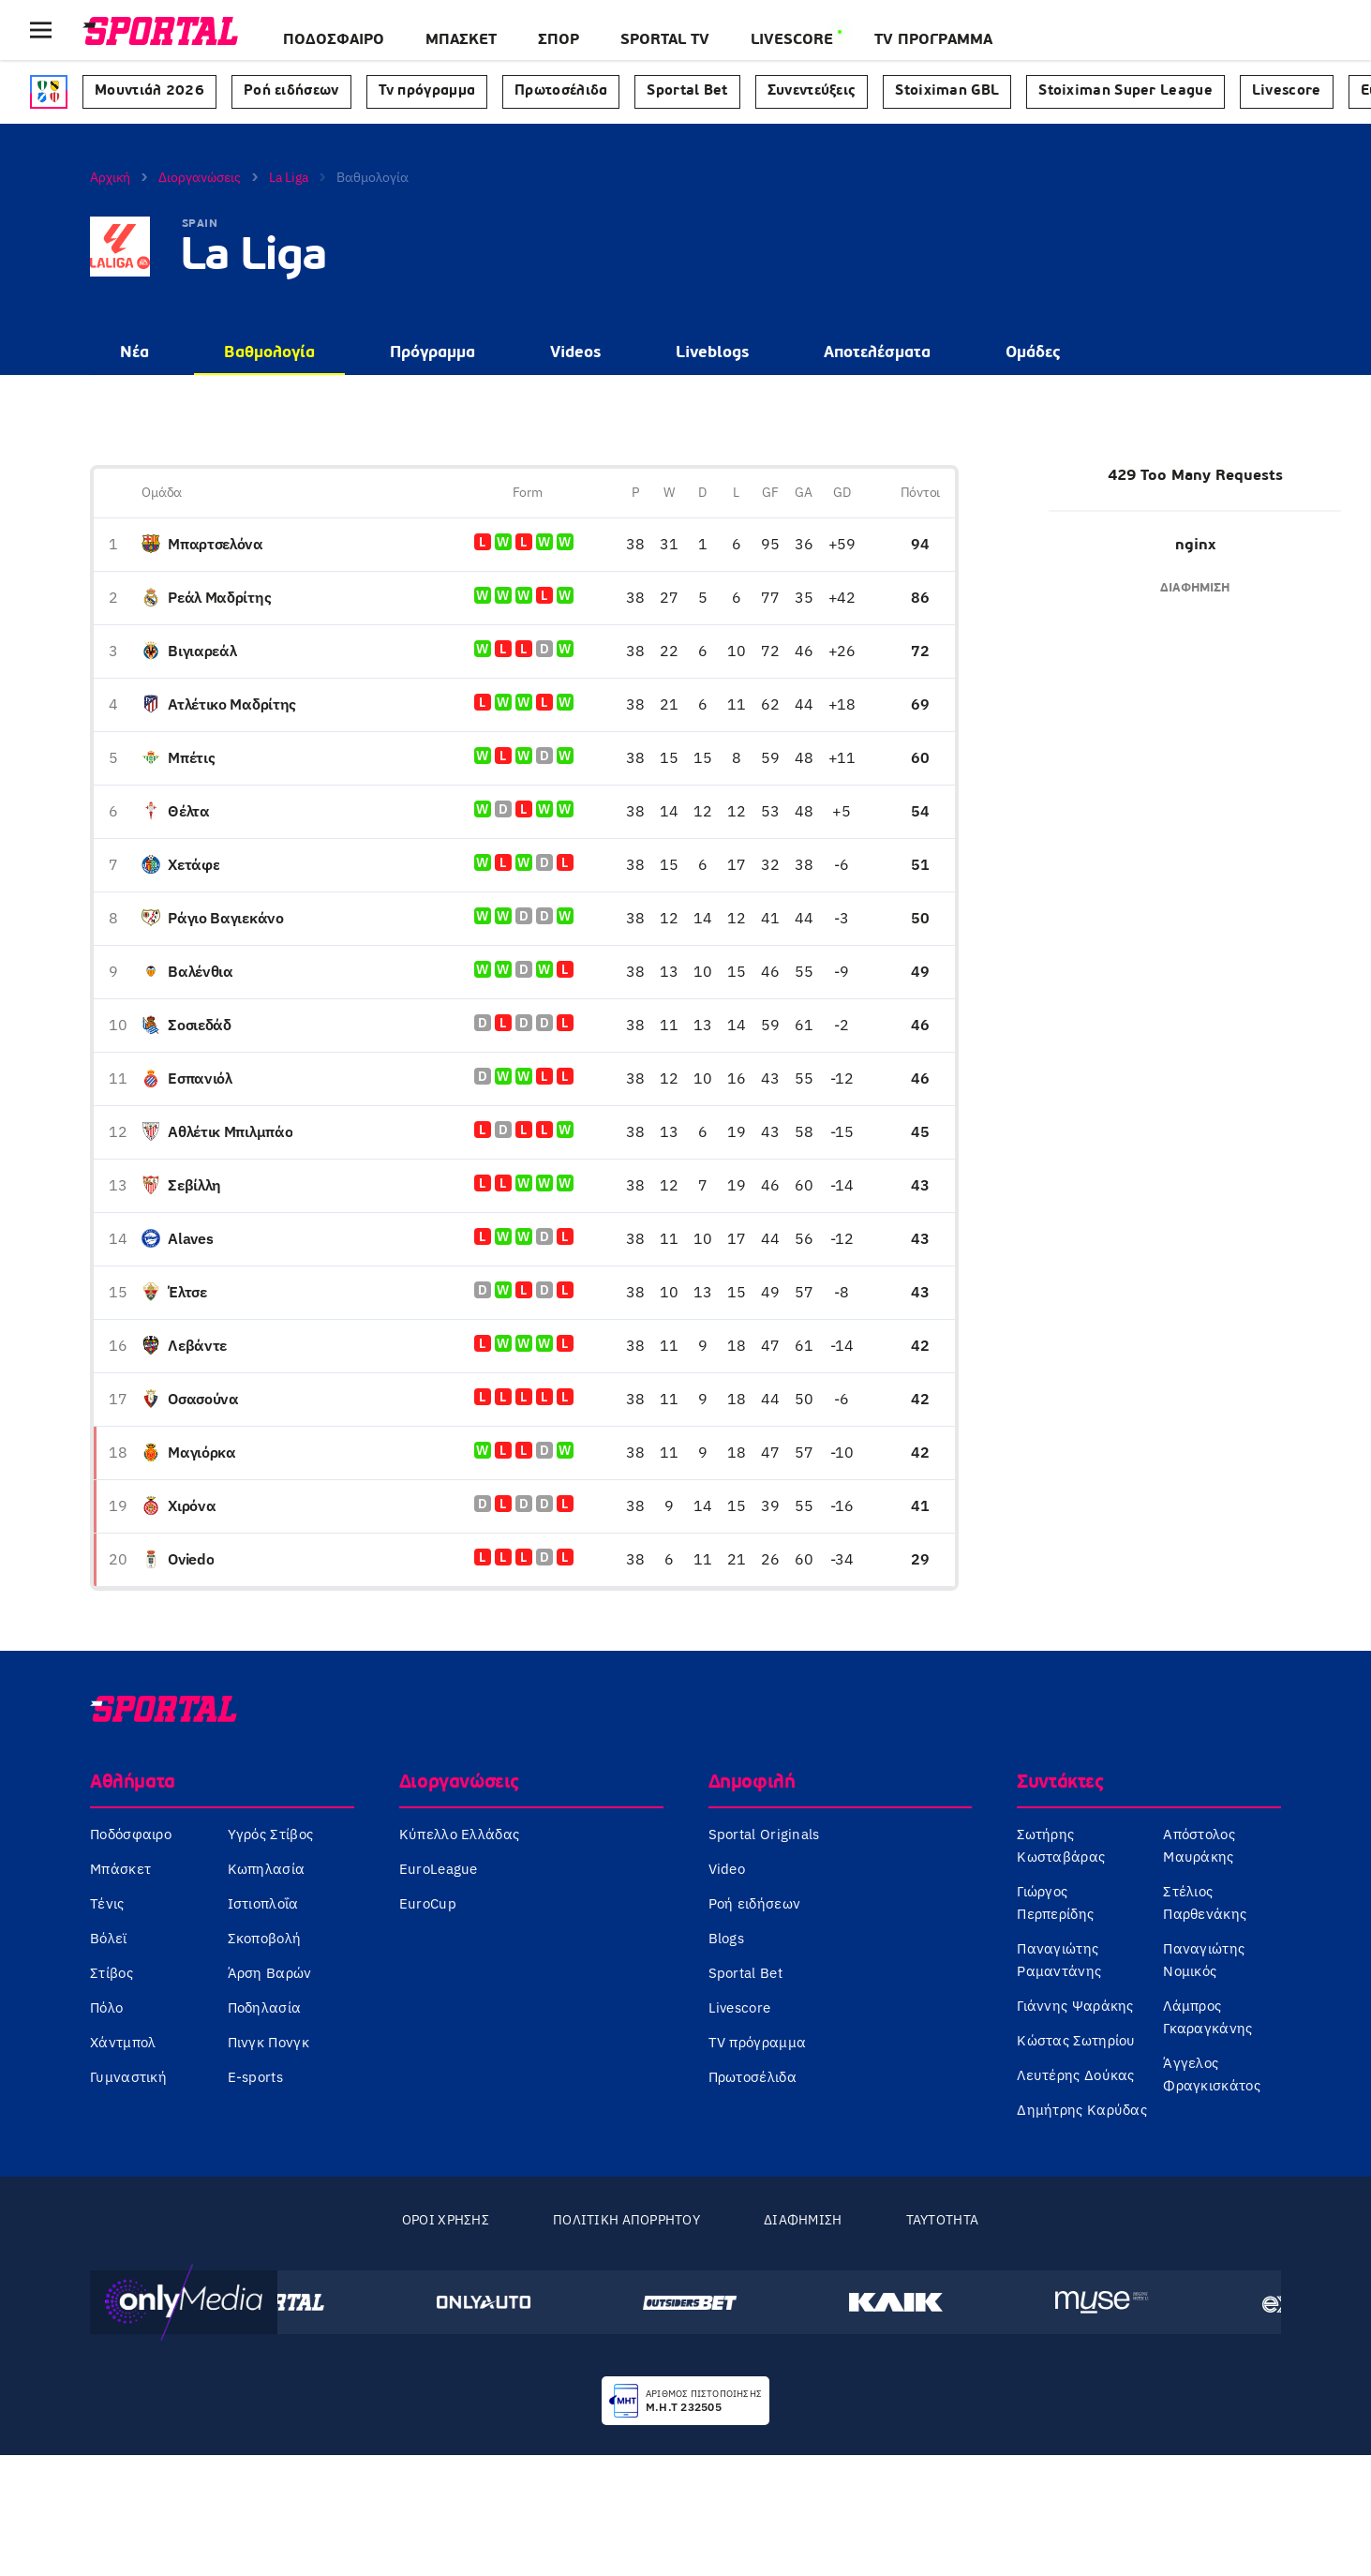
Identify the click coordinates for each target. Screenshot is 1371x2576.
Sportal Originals (764, 1834)
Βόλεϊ (108, 1938)
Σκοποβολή (265, 1938)
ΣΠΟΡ (558, 40)
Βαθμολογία (269, 353)
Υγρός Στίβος (271, 1834)
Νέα (134, 353)
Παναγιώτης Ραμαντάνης (1059, 1959)
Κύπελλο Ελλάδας (459, 1834)
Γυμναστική (128, 2077)
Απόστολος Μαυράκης (1199, 1845)
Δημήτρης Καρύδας (1082, 2110)
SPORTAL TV (664, 40)
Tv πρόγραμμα (427, 91)
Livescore (1286, 91)
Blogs (726, 1938)
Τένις (107, 1903)
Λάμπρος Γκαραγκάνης (1207, 2017)
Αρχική (110, 177)
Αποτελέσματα (877, 353)
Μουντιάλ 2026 (149, 91)
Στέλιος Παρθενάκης (1204, 1902)
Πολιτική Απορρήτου (626, 2219)
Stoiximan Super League (1125, 91)
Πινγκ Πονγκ (268, 2042)
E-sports (255, 2077)
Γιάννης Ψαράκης (1075, 2005)
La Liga (288, 177)
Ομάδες (1033, 353)
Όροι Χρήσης (445, 2219)
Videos (575, 353)
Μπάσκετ (461, 40)
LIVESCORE (792, 40)
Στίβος (111, 1973)
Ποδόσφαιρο (333, 40)
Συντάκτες (1060, 1783)
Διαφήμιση (803, 2219)
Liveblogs (712, 353)
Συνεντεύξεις (812, 91)
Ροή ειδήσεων (291, 91)
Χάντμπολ (123, 2042)
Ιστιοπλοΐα (263, 1903)
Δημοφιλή (752, 1783)
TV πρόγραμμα (757, 2042)
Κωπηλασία (266, 1869)
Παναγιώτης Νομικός (1203, 1959)
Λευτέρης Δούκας (1076, 2075)
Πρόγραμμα (432, 353)
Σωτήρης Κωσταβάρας (1061, 1845)
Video (727, 1869)
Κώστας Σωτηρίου (1076, 2040)
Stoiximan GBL (947, 91)
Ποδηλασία (265, 2007)
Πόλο (106, 2007)
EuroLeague (438, 1869)
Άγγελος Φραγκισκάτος (1211, 2074)
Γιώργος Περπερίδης (1055, 1902)
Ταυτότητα (942, 2219)
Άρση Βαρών (270, 1973)
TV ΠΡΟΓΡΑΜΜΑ (933, 40)
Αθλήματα (132, 1783)
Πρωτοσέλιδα (560, 91)
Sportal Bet (687, 91)
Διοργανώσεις (199, 177)
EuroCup (427, 1903)
